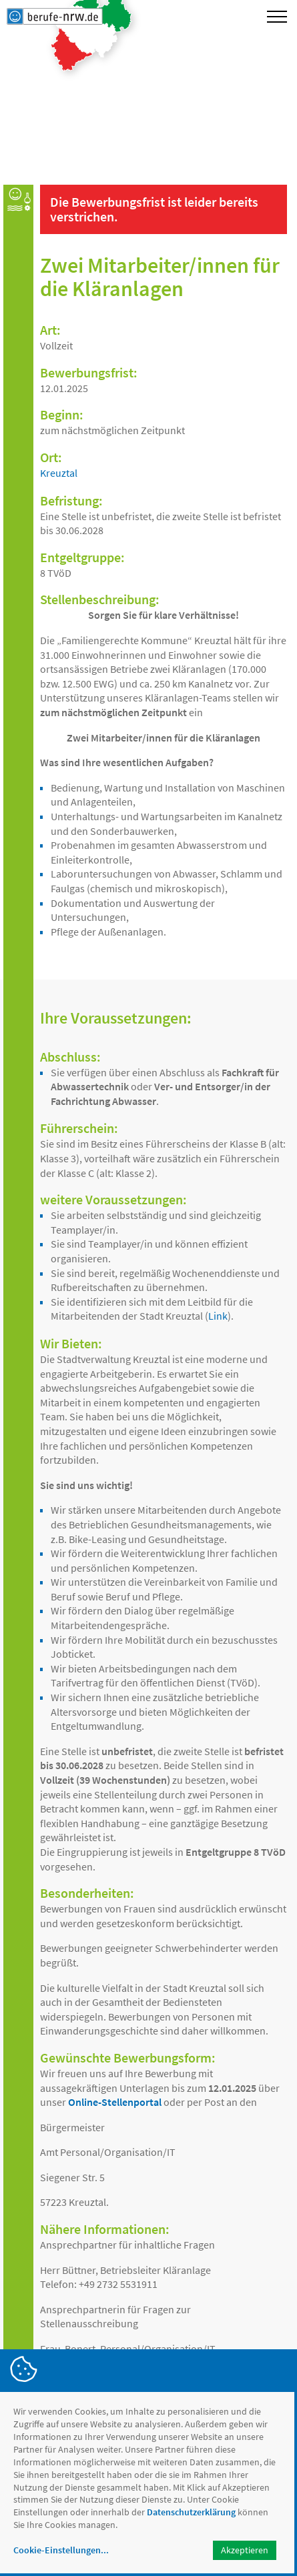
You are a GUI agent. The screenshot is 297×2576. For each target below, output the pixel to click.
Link (218, 1315)
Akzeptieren (244, 2550)
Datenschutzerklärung (191, 2512)
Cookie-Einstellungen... (61, 2550)
